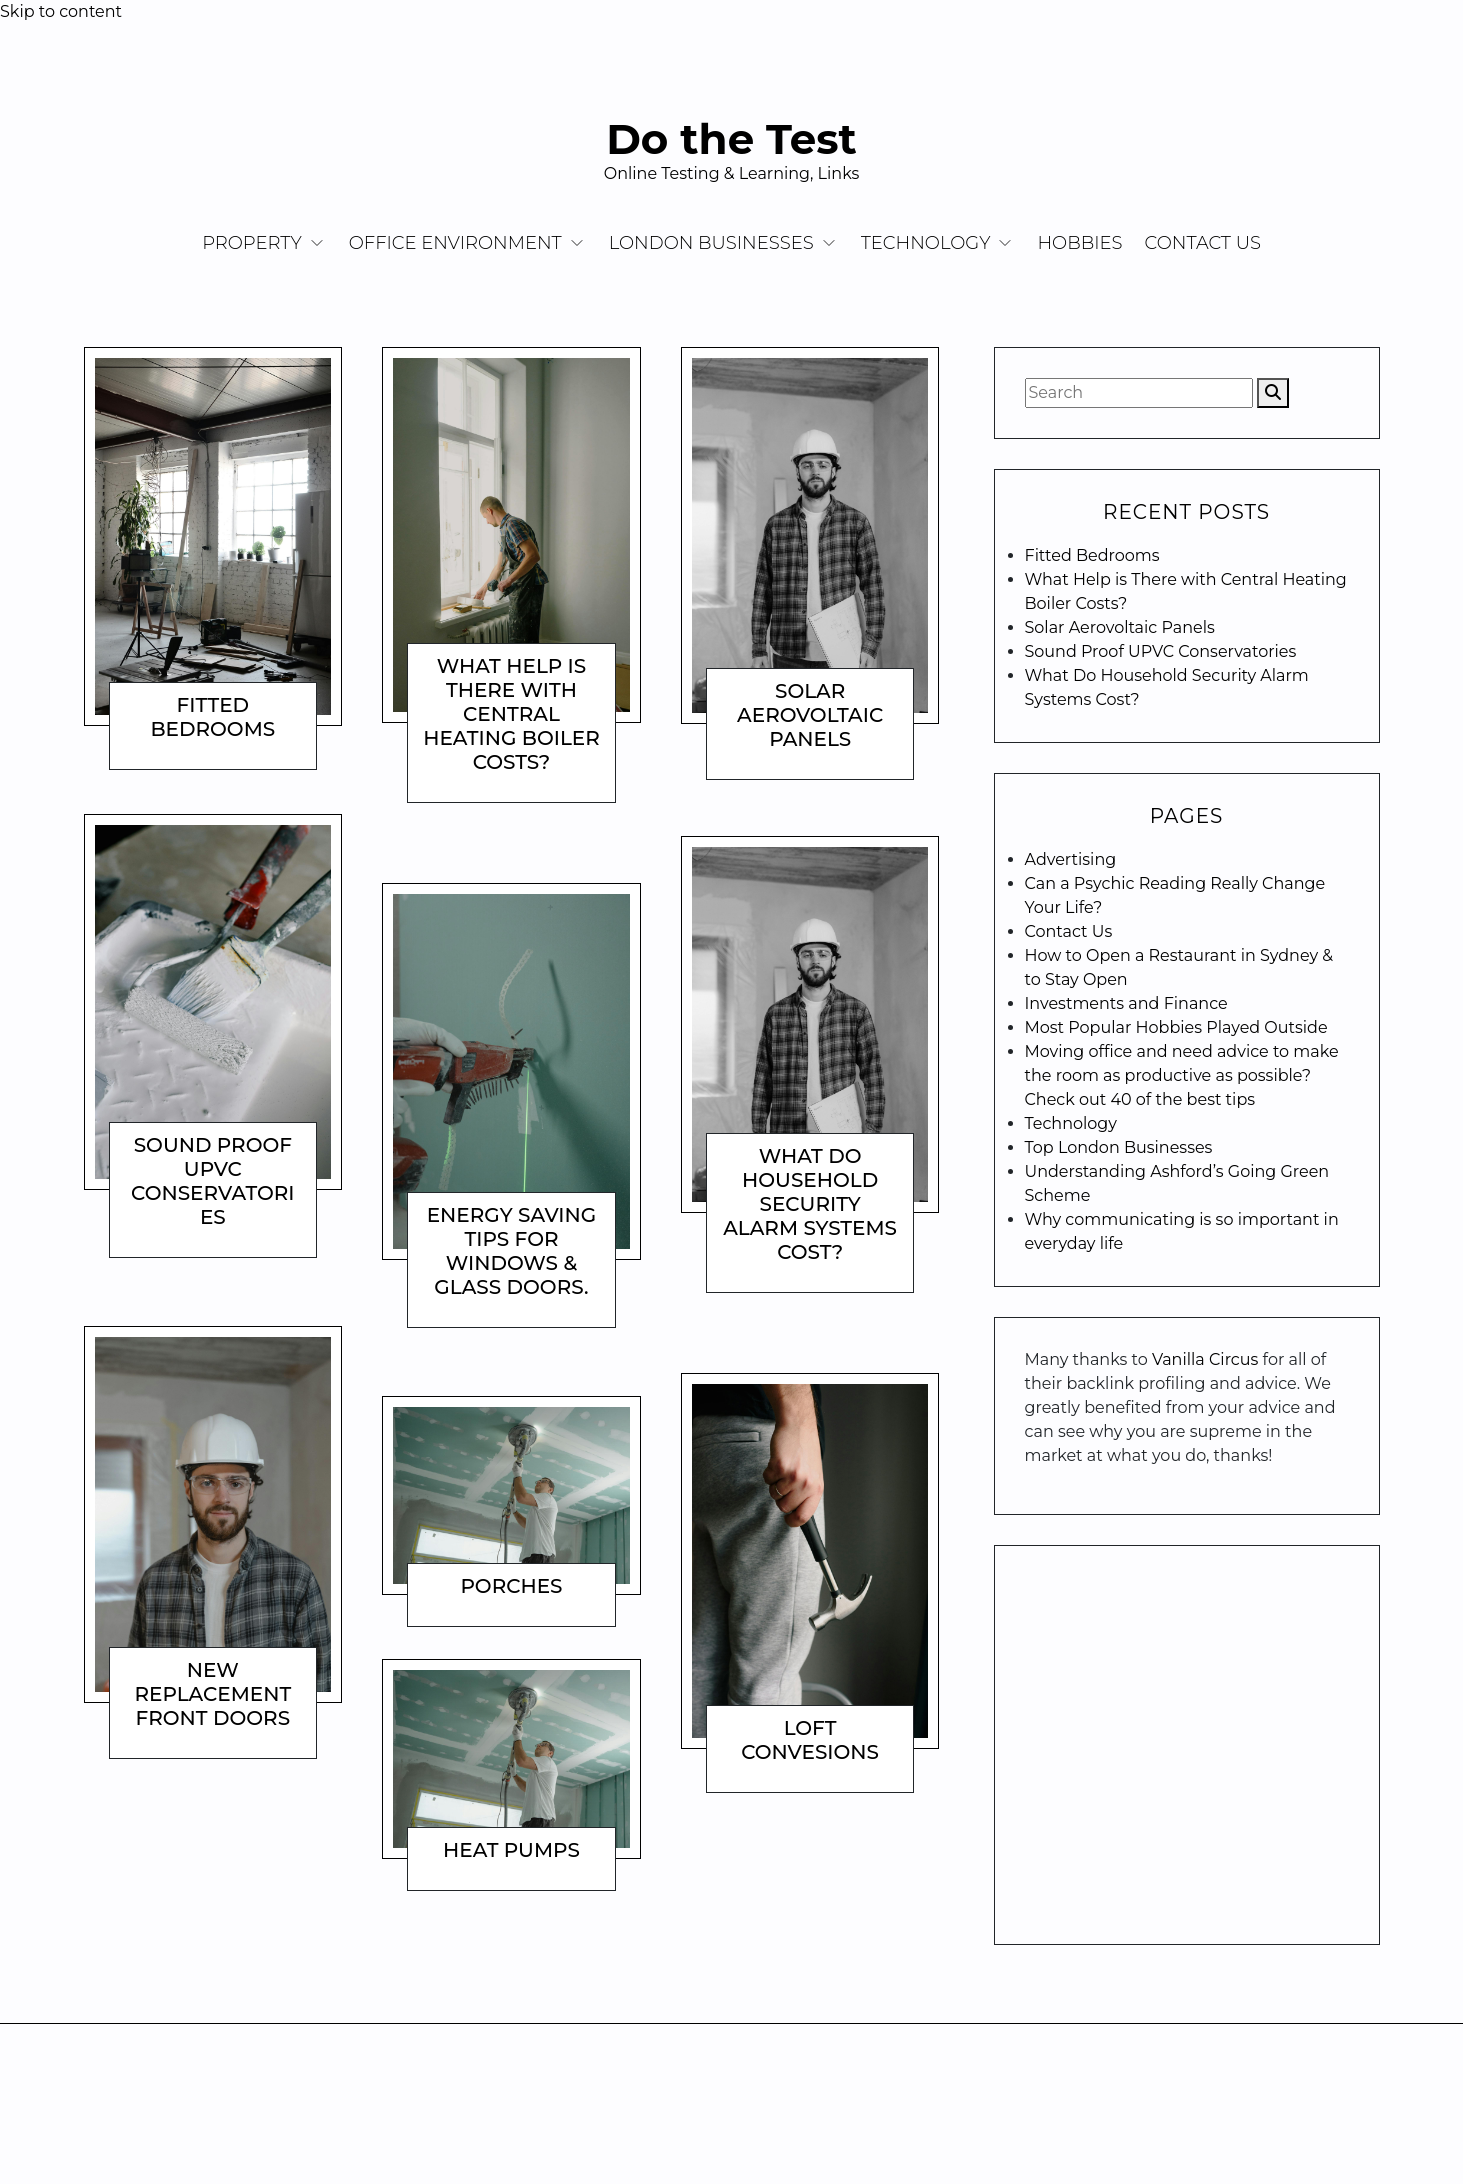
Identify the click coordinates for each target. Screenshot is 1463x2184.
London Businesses (711, 243)
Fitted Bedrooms (212, 717)
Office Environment (455, 243)
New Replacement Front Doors (213, 1694)
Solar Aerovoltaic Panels (810, 715)
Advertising (1071, 859)
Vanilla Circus (1207, 1359)
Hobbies (1079, 243)
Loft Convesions (810, 1740)
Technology (926, 243)
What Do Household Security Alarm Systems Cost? (810, 1204)
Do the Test (731, 139)
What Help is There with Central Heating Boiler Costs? (511, 714)
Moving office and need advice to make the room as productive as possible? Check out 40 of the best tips (1182, 1075)
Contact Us (1203, 243)
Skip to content (61, 11)
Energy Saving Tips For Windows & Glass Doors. (512, 1251)
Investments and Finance (1126, 1003)
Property (252, 243)
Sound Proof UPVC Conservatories (213, 1181)
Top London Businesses (1119, 1147)
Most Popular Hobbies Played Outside (1176, 1027)
